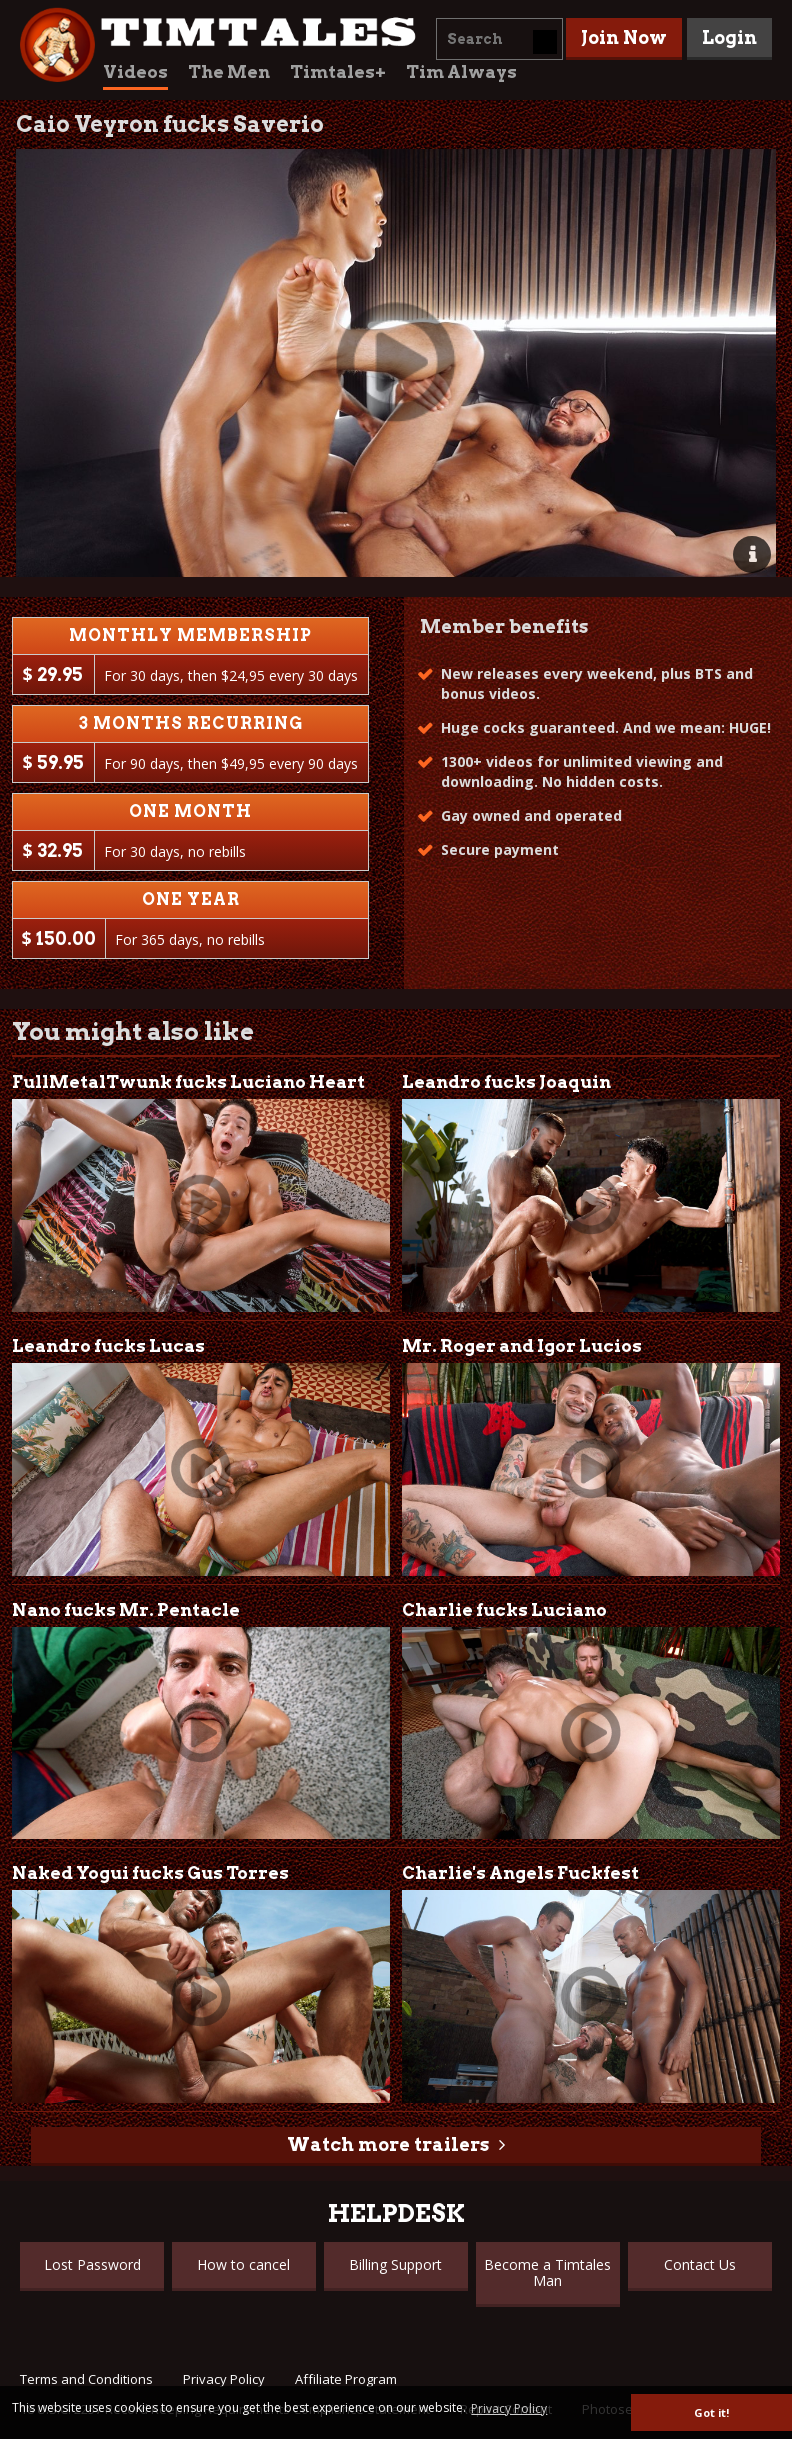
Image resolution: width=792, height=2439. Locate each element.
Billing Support (395, 2264)
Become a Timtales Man (547, 2272)
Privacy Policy (224, 2379)
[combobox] (499, 39)
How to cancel (243, 2264)
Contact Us (700, 2264)
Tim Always (461, 72)
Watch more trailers (388, 2144)
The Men (229, 72)
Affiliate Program (346, 2379)
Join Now (624, 37)
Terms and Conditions (86, 2379)
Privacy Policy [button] (509, 2408)
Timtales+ (338, 72)
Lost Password (92, 2264)
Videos (135, 72)
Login (729, 37)
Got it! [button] (711, 2412)
